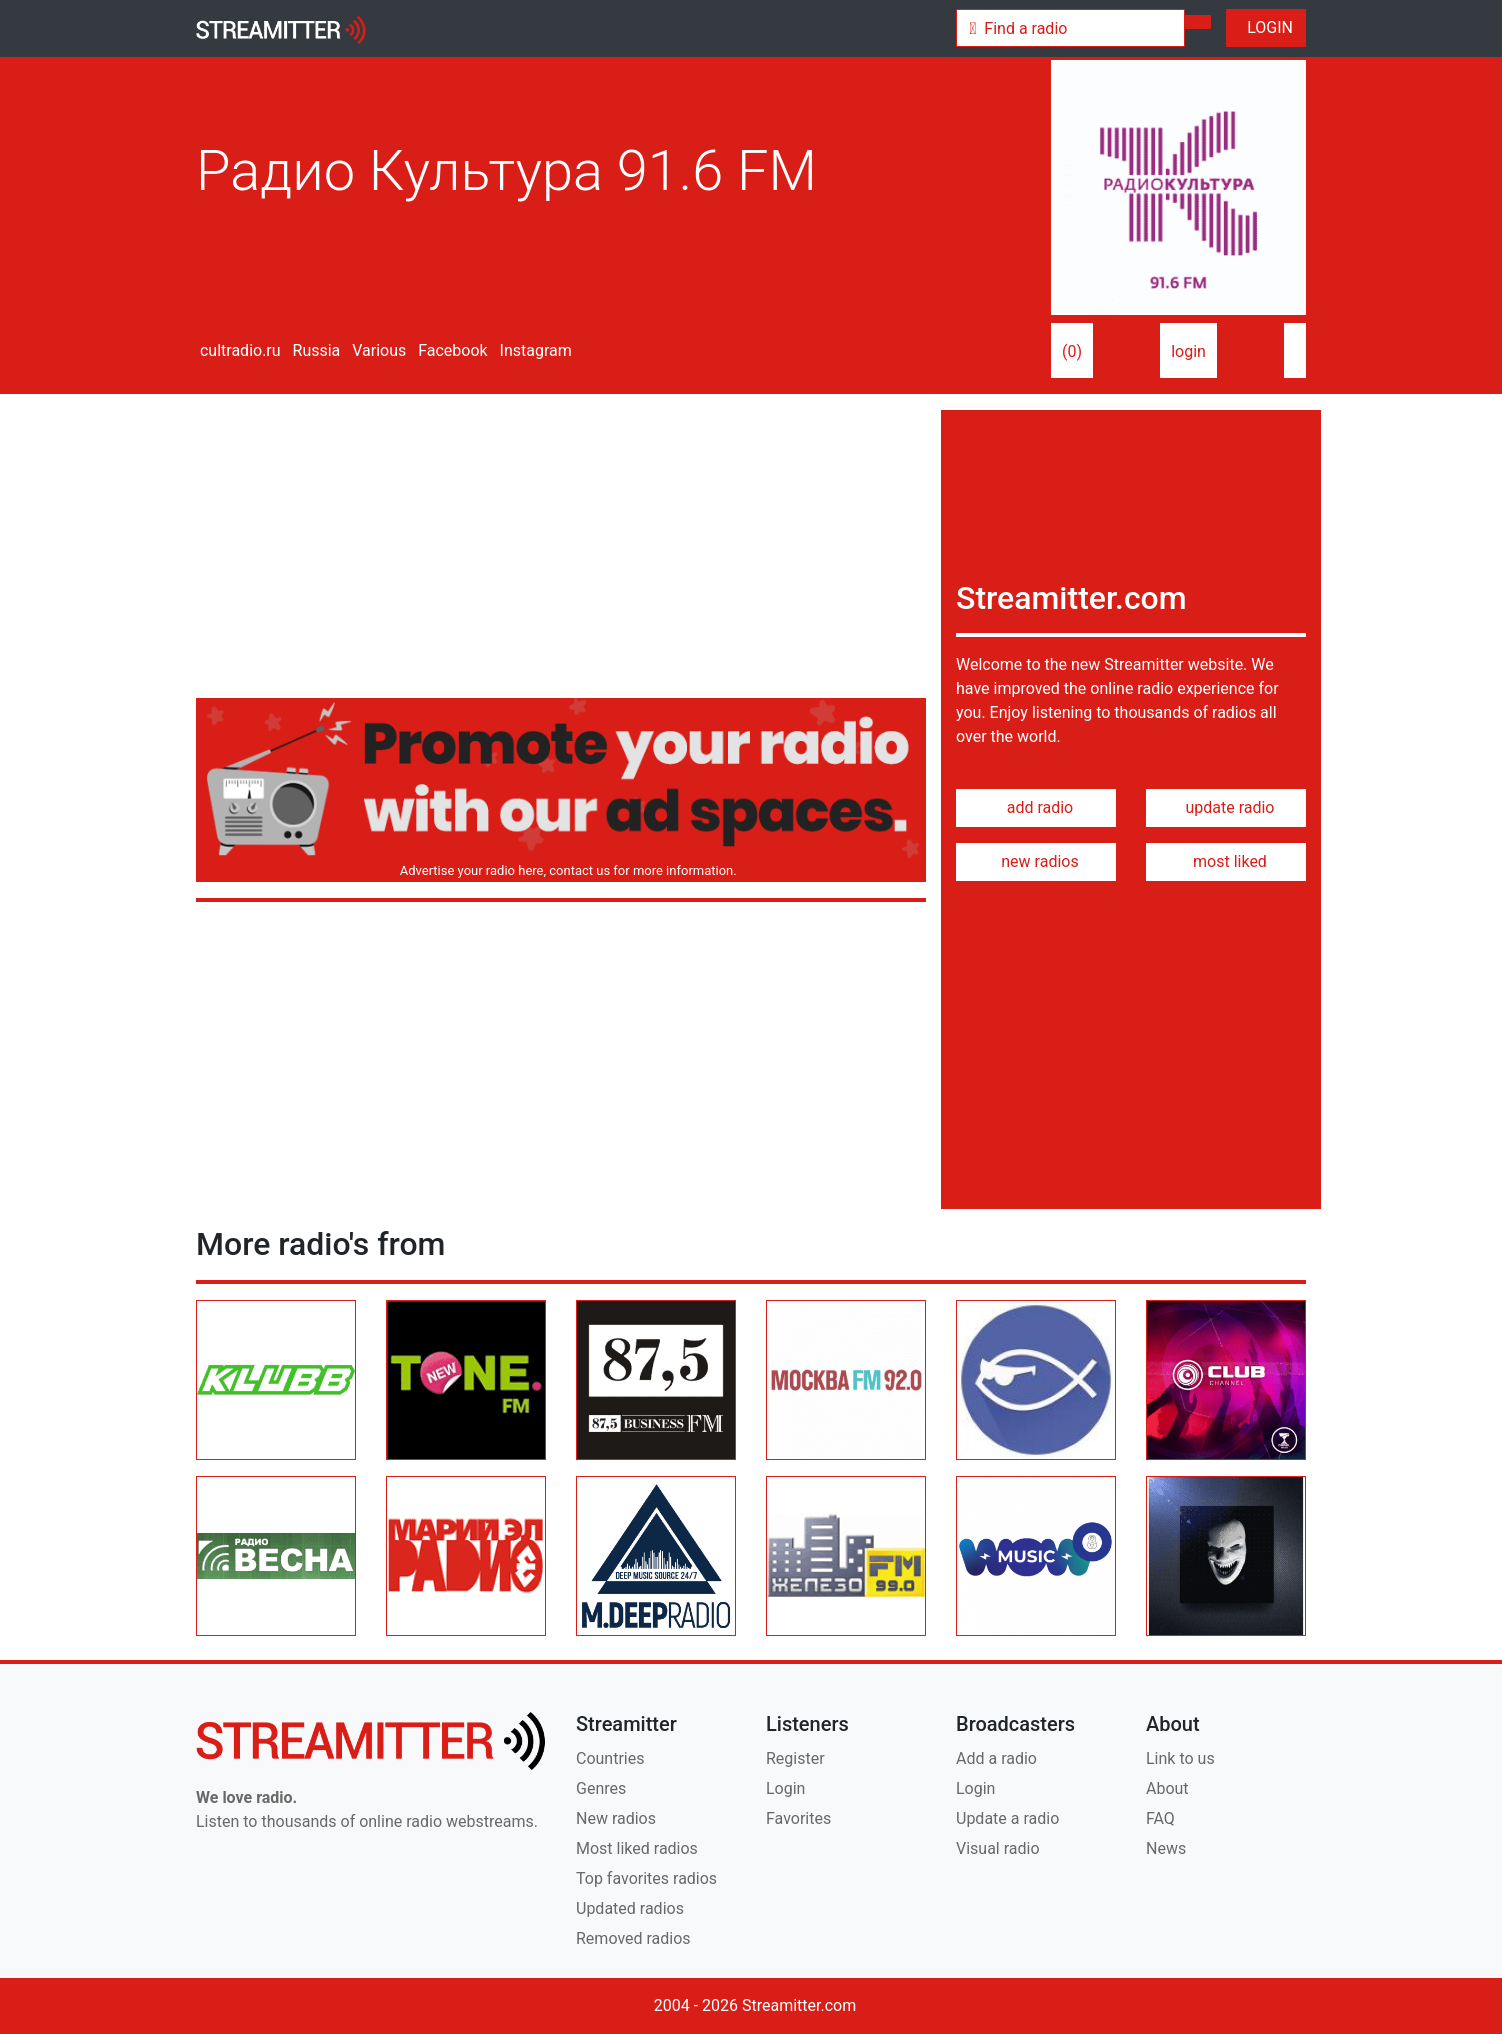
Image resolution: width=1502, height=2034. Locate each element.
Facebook (450, 350)
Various (377, 350)
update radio (1225, 807)
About (1167, 1788)
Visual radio (998, 1848)
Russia (315, 350)
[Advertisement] (561, 550)
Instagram (534, 350)
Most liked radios (637, 1848)
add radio (1036, 807)
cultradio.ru (238, 350)
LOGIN (1266, 27)
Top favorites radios (646, 1878)
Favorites (798, 1818)
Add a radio (996, 1758)
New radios (616, 1818)
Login (785, 1788)
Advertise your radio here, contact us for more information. (564, 870)
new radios (1035, 861)
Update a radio (1007, 1818)
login (1188, 351)
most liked (1226, 861)
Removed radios (633, 1938)
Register (795, 1758)
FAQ (1160, 1818)
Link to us (1180, 1758)
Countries (610, 1758)
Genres (601, 1788)
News (1166, 1848)
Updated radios (630, 1908)
